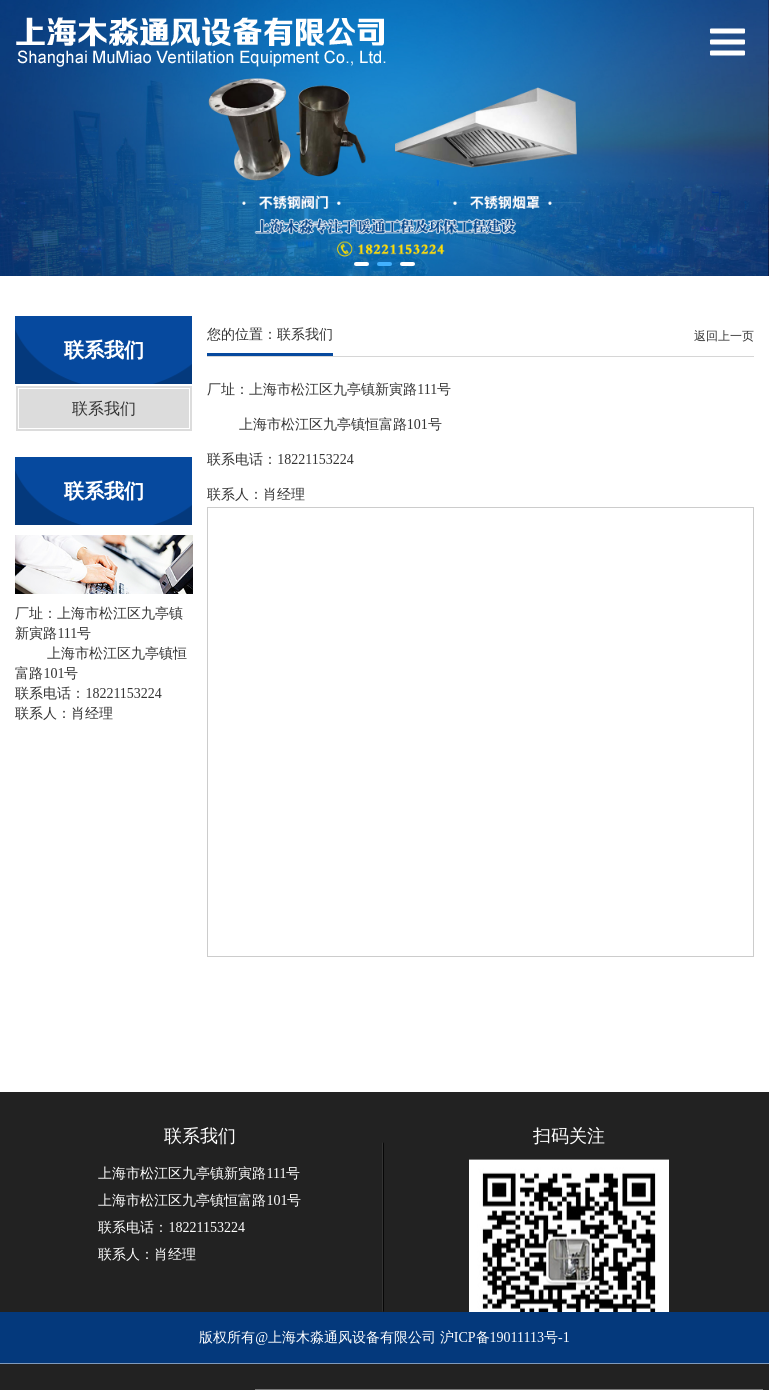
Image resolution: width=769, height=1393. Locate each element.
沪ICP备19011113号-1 (505, 1347)
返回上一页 (724, 336)
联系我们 (104, 408)
